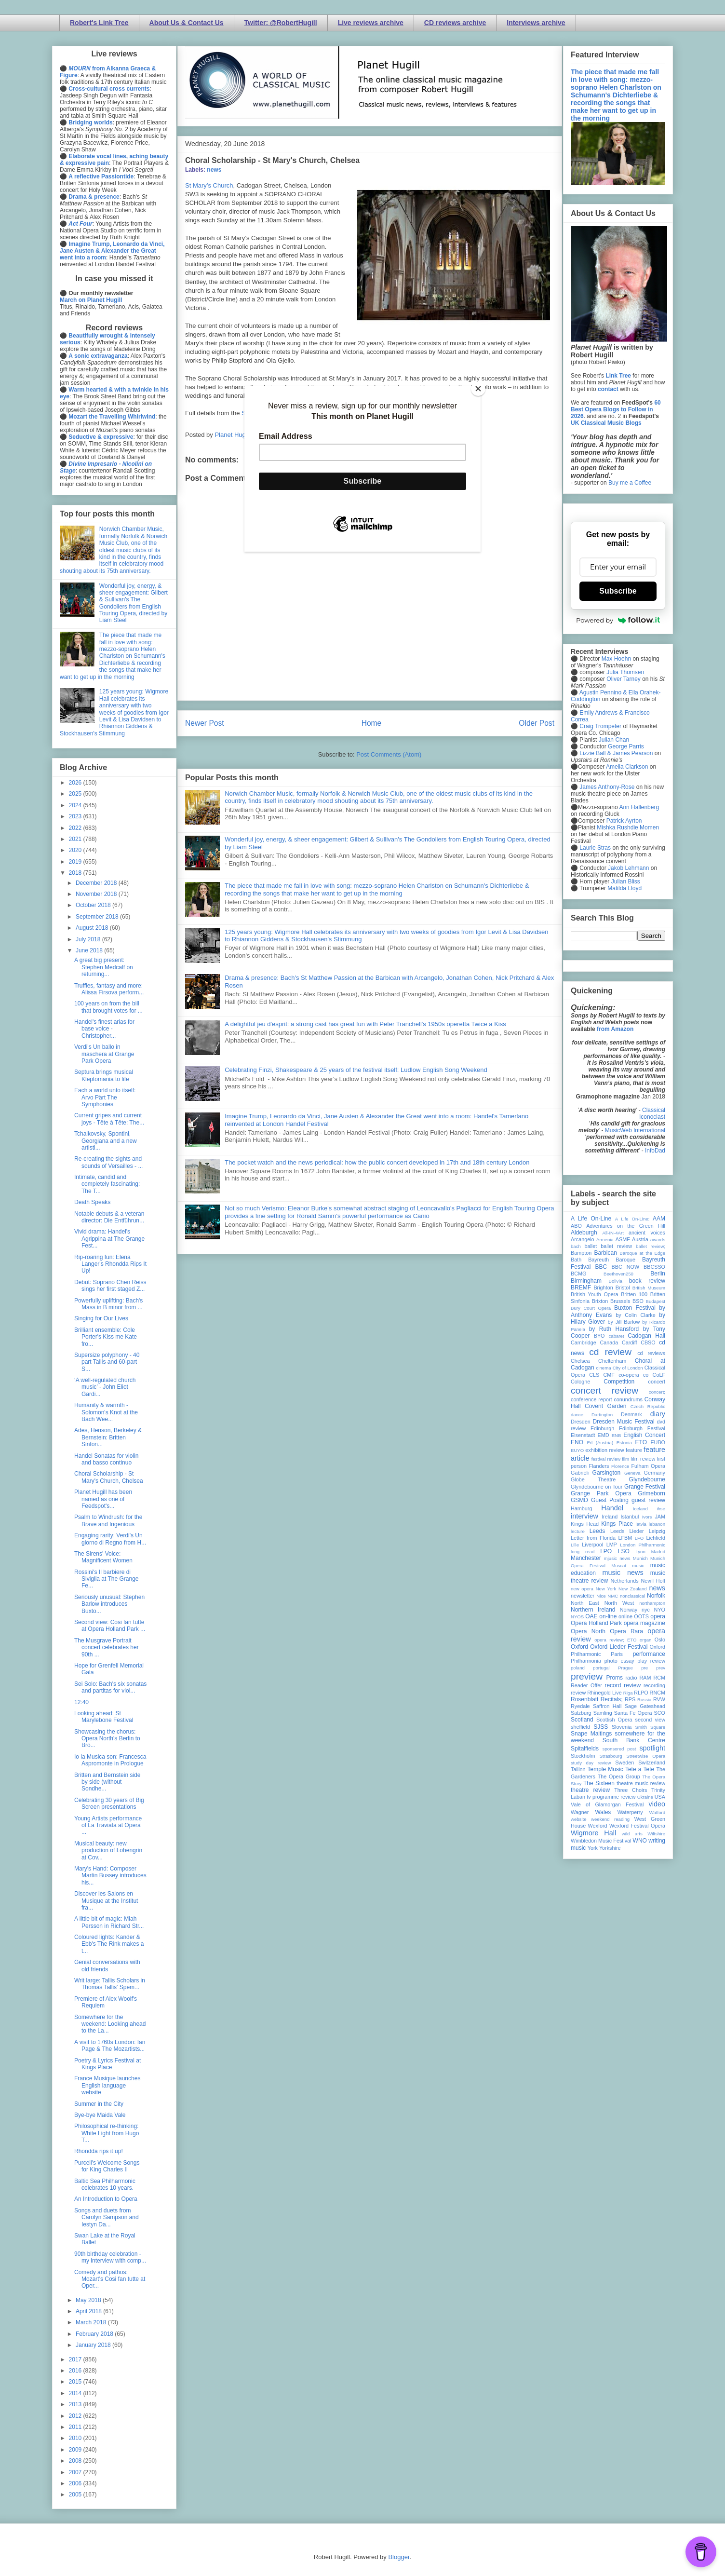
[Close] (478, 388)
